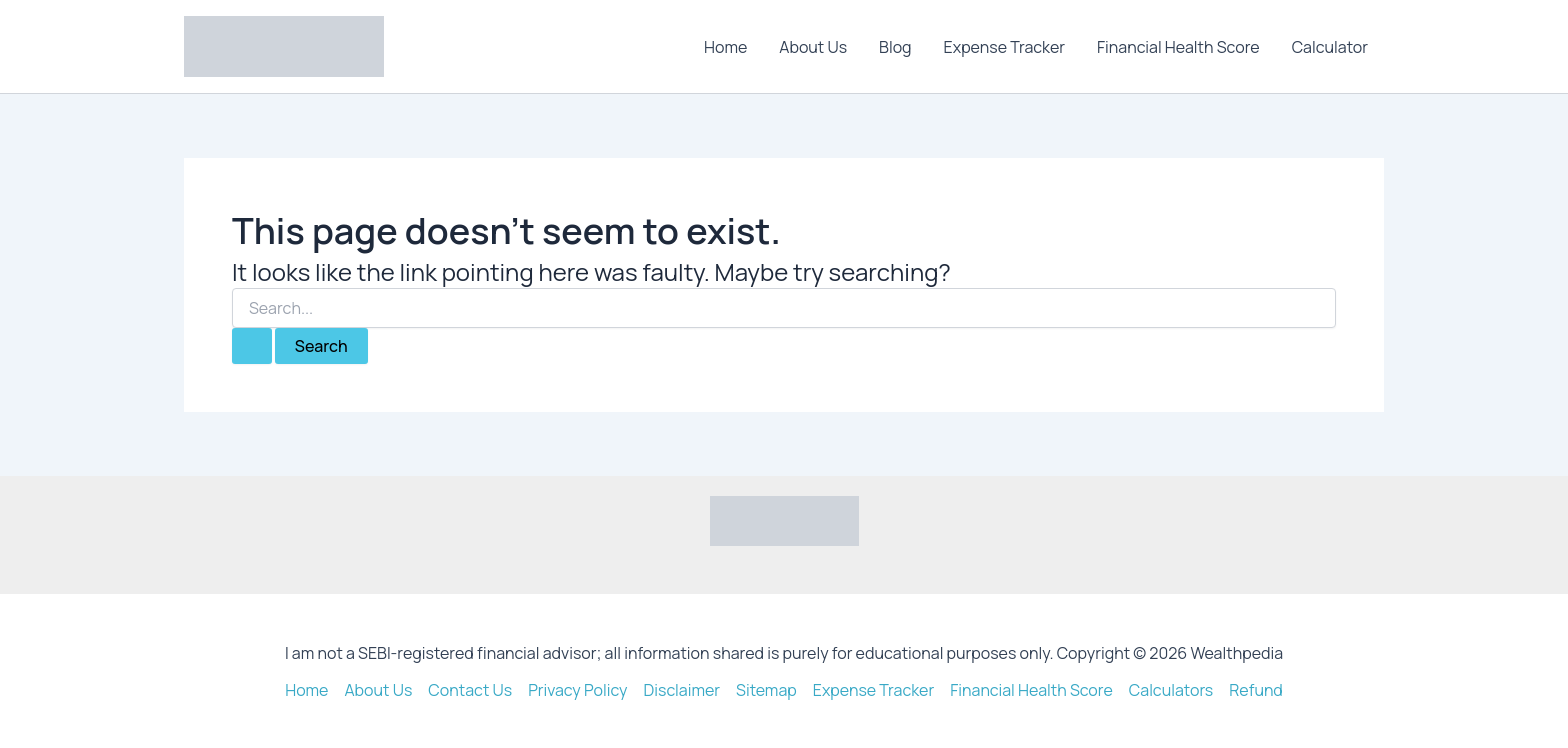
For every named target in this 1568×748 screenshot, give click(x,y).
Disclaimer (682, 690)
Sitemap (766, 690)
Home (725, 47)
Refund (1256, 690)
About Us (813, 47)
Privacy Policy (577, 690)
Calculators (1171, 690)
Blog (895, 47)
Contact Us (470, 690)
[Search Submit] (252, 346)
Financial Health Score (1178, 47)
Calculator (1330, 47)
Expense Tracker (1004, 47)
